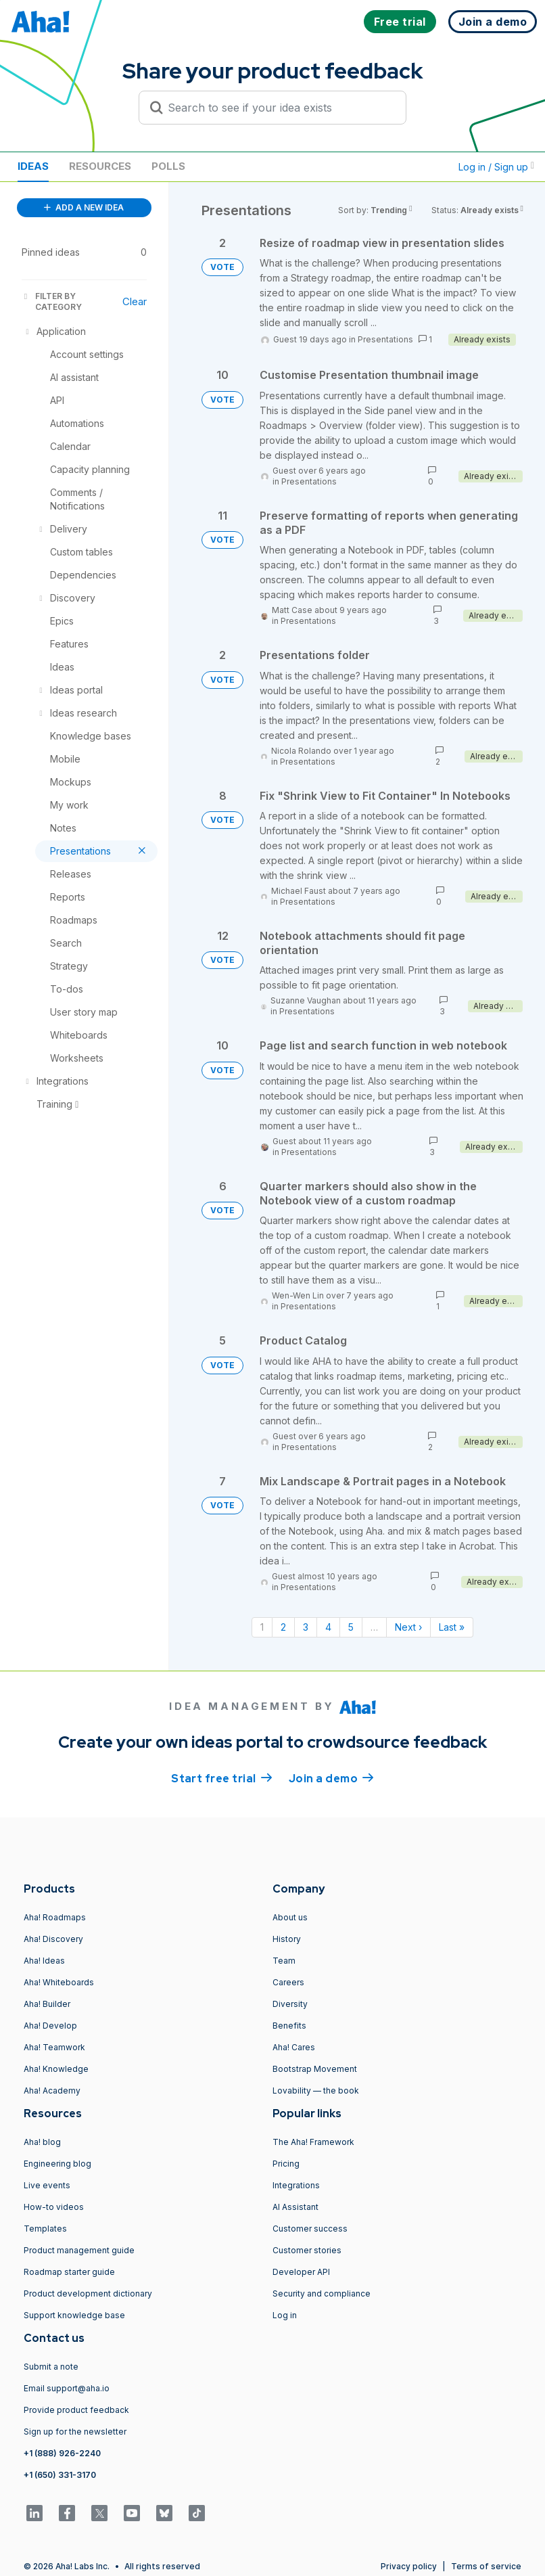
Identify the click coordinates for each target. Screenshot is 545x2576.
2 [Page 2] (283, 1627)
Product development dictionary (88, 2293)
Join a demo (331, 1777)
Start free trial (221, 1777)
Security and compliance (321, 2293)
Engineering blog (57, 2164)
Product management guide (79, 2250)
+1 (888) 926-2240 (62, 2453)
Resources (100, 166)
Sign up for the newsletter (75, 2431)
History (286, 1939)
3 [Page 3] (305, 1627)
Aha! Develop (50, 2025)
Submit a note (51, 2367)
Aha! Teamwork (54, 2047)
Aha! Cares (293, 2047)
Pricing (286, 2164)
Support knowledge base (74, 2315)
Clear (134, 301)
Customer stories (306, 2250)
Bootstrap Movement (314, 2069)
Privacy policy (409, 2566)
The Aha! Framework (313, 2142)
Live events (47, 2185)
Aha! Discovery (53, 1939)
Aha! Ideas (44, 1961)
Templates (45, 2228)
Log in (284, 2315)
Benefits (289, 2025)
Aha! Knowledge (56, 2069)
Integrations (296, 2185)
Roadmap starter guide (69, 2272)
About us (290, 1917)
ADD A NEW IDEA (84, 207)
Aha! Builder (47, 2004)
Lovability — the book (315, 2090)
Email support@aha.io (67, 2388)
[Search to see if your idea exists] (278, 107)
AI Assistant (295, 2207)
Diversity (290, 2004)
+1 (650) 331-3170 (60, 2475)
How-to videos (54, 2207)
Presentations (385, 339)
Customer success (310, 2228)
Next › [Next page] (408, 1627)
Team (283, 1961)
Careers (288, 1982)
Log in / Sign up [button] (496, 167)
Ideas (33, 166)
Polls (168, 166)
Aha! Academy (52, 2090)
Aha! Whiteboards (59, 1982)
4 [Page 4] (328, 1627)
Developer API (301, 2272)
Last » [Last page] (452, 1627)
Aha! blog (42, 2142)
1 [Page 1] (262, 1627)
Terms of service (486, 2566)
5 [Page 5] (351, 1627)
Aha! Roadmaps (55, 1917)
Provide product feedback (76, 2410)
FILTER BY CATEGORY (52, 301)
